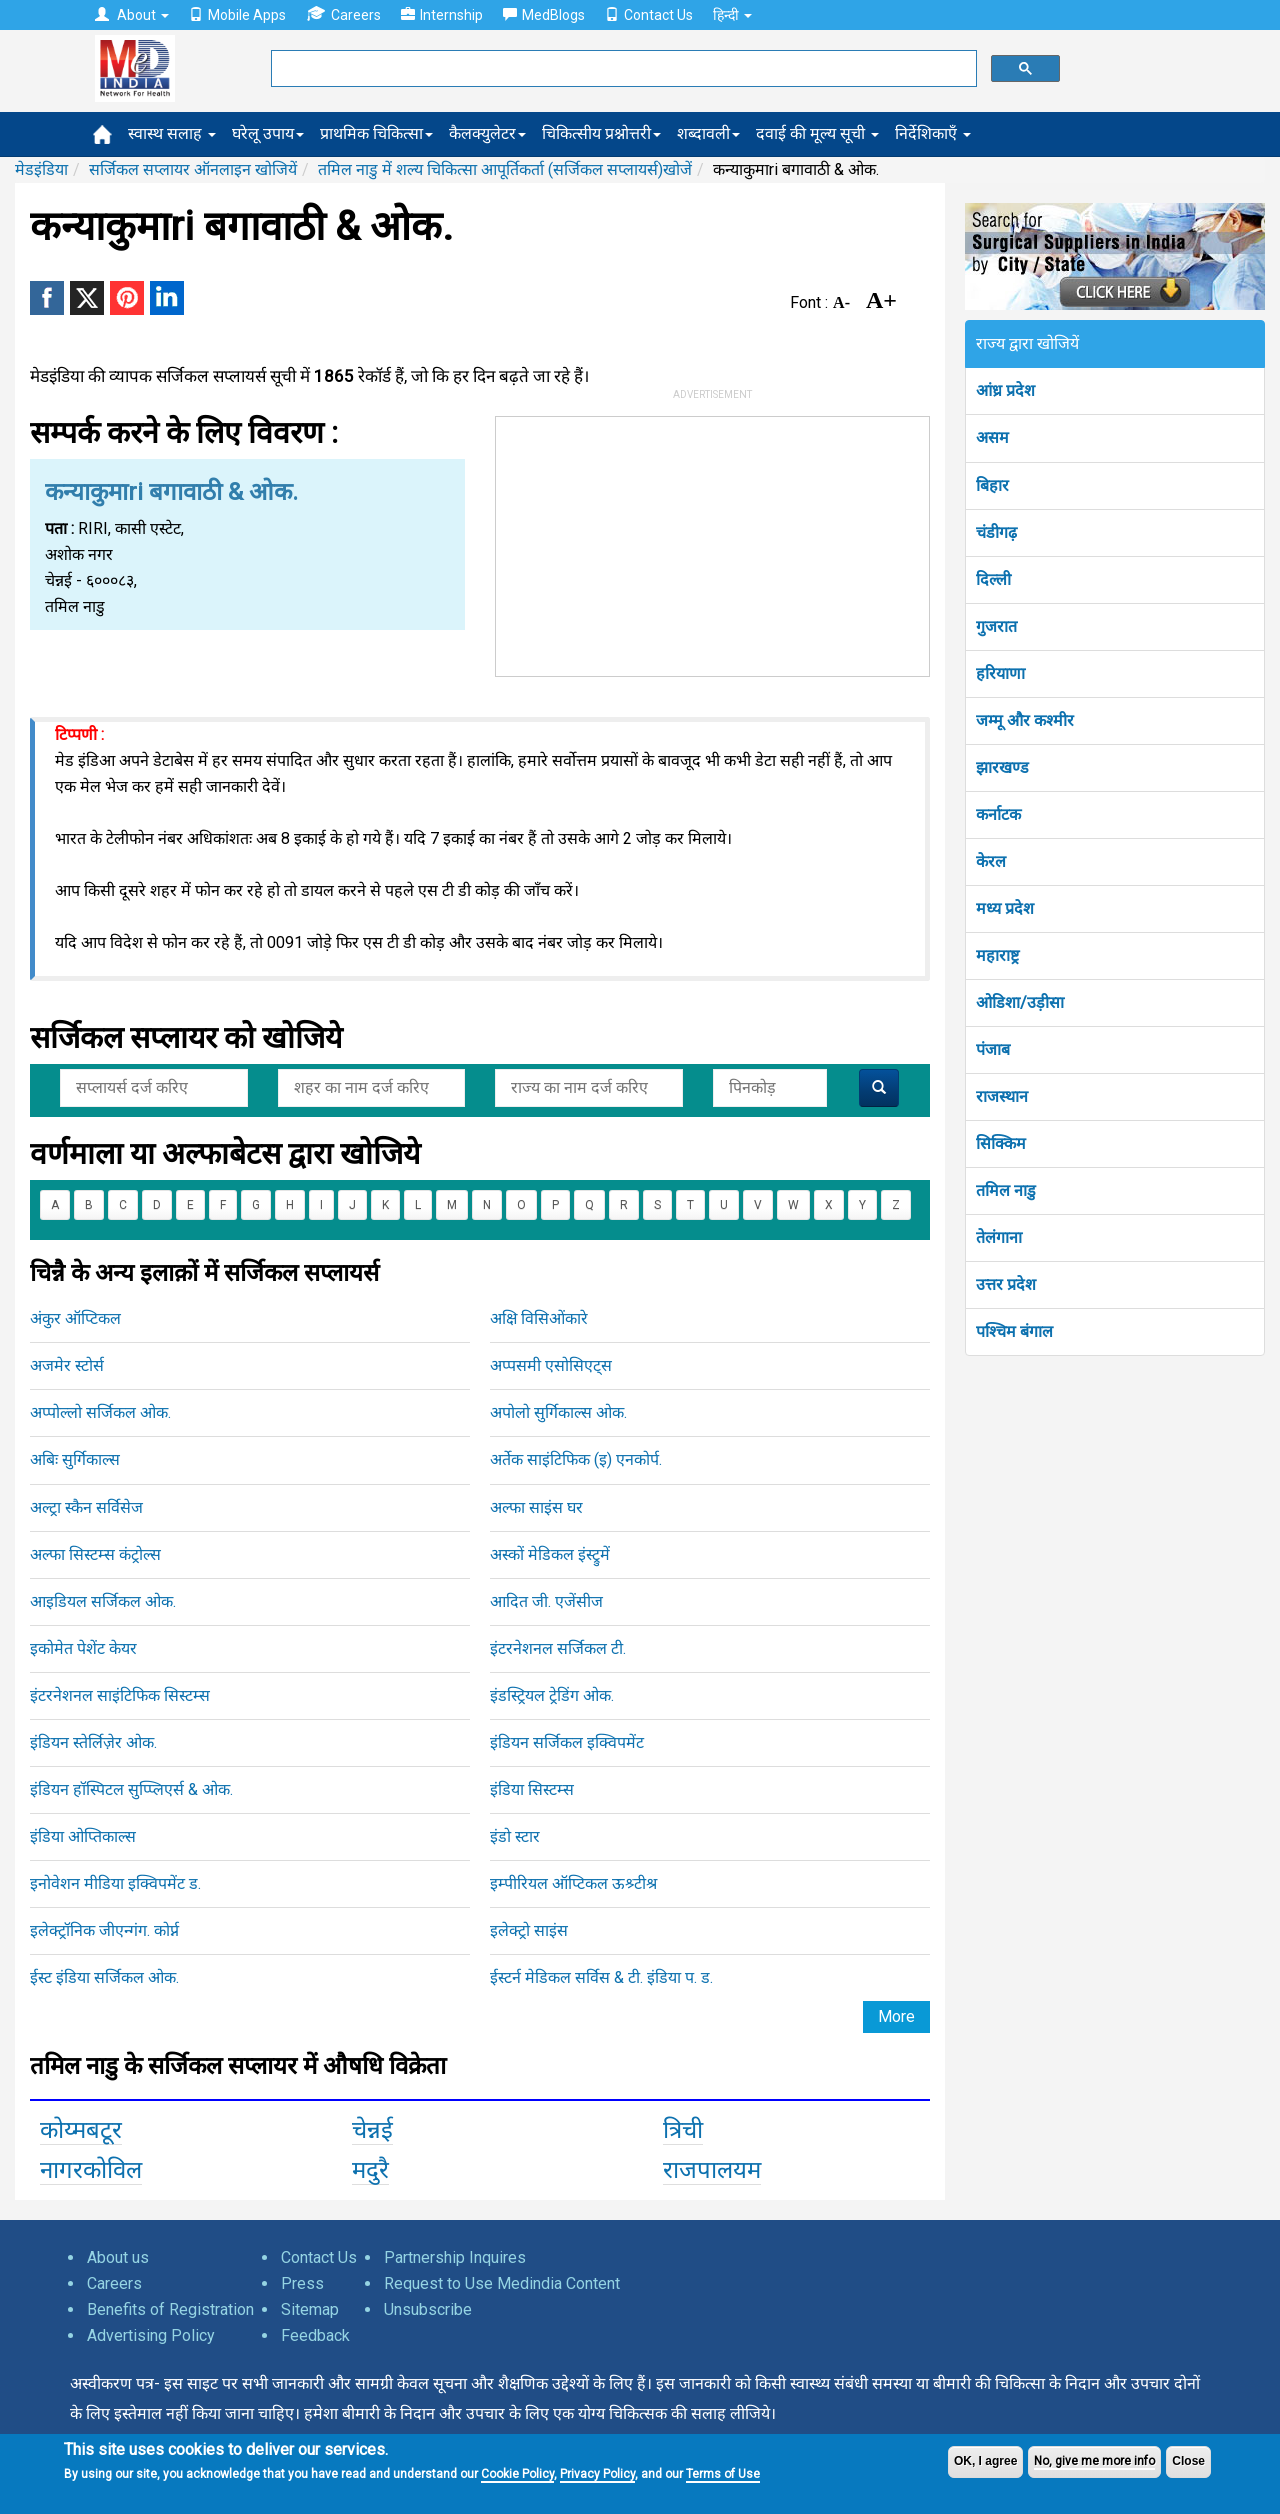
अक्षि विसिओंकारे (539, 1318)
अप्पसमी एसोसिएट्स (551, 1365)
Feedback (315, 2335)
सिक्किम (1001, 1143)
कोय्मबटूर (81, 2130)
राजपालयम (712, 2170)
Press (302, 2283)
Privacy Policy (597, 2474)
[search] (622, 69)
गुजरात (996, 626)
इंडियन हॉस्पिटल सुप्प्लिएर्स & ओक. (131, 1789)
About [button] (132, 15)
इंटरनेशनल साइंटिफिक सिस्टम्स (120, 1695)
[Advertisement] (713, 542)
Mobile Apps (237, 15)
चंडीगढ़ (996, 532)
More (896, 2016)
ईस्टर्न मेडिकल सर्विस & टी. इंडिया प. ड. (601, 1977)
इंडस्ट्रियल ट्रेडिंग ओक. (552, 1695)
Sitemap (310, 2309)
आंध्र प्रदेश (1005, 390)
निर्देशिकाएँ (933, 133)
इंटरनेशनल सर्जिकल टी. (558, 1648)
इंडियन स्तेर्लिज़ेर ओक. (93, 1742)
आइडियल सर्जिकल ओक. (103, 1601)
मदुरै (370, 2170)
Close (1188, 2461)
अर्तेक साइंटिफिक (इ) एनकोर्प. (576, 1459)
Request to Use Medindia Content (502, 2283)
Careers (343, 14)
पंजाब (993, 1049)
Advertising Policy (151, 2335)
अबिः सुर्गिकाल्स (75, 1459)
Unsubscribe (428, 2309)
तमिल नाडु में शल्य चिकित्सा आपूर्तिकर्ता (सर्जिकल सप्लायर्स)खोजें (505, 169)
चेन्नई (372, 2130)
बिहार (992, 485)
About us (118, 2257)
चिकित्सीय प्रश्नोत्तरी (601, 133)
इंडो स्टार (515, 1836)
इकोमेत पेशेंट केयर (83, 1648)
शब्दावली (708, 133)
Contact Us (649, 15)
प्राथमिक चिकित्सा (376, 133)
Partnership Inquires (455, 2257)
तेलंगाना (999, 1237)
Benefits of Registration (170, 2309)
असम (992, 437)
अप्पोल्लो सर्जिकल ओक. (100, 1412)
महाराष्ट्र (997, 955)
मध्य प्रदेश (1005, 908)
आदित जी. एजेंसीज (546, 1601)
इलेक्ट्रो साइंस (529, 1930)
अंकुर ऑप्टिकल (75, 1318)
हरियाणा (1000, 673)
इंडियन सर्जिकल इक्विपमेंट (567, 1742)
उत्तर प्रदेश (1006, 1284)
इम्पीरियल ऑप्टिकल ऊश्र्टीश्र (573, 1883)
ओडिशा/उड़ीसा (1020, 1002)
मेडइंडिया (41, 169)
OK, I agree (985, 2461)
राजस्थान (1002, 1096)
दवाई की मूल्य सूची (817, 133)
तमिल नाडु (1006, 1190)
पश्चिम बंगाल (1014, 1331)
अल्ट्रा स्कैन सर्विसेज (86, 1507)
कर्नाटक (998, 814)
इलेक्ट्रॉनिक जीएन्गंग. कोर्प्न (104, 1930)
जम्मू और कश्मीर (1025, 720)
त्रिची (683, 2130)
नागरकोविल (91, 2170)
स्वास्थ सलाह (172, 133)
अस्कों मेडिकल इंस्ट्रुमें (550, 1554)
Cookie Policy (517, 2474)
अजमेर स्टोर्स (67, 1365)
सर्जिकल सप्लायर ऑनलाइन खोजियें (193, 169)
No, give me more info (1094, 2461)
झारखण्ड (1002, 767)
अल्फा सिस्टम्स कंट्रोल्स (95, 1554)
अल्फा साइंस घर (536, 1507)
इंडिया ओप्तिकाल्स (83, 1836)
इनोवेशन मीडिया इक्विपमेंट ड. (115, 1883)
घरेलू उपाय (268, 133)
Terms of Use (723, 2474)
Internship (442, 15)
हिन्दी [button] (732, 15)
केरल (991, 861)
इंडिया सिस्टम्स (532, 1789)
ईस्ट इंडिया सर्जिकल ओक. (104, 1977)
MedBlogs (544, 15)
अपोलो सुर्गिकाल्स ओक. (558, 1412)
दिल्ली (993, 579)
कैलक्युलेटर (487, 133)
